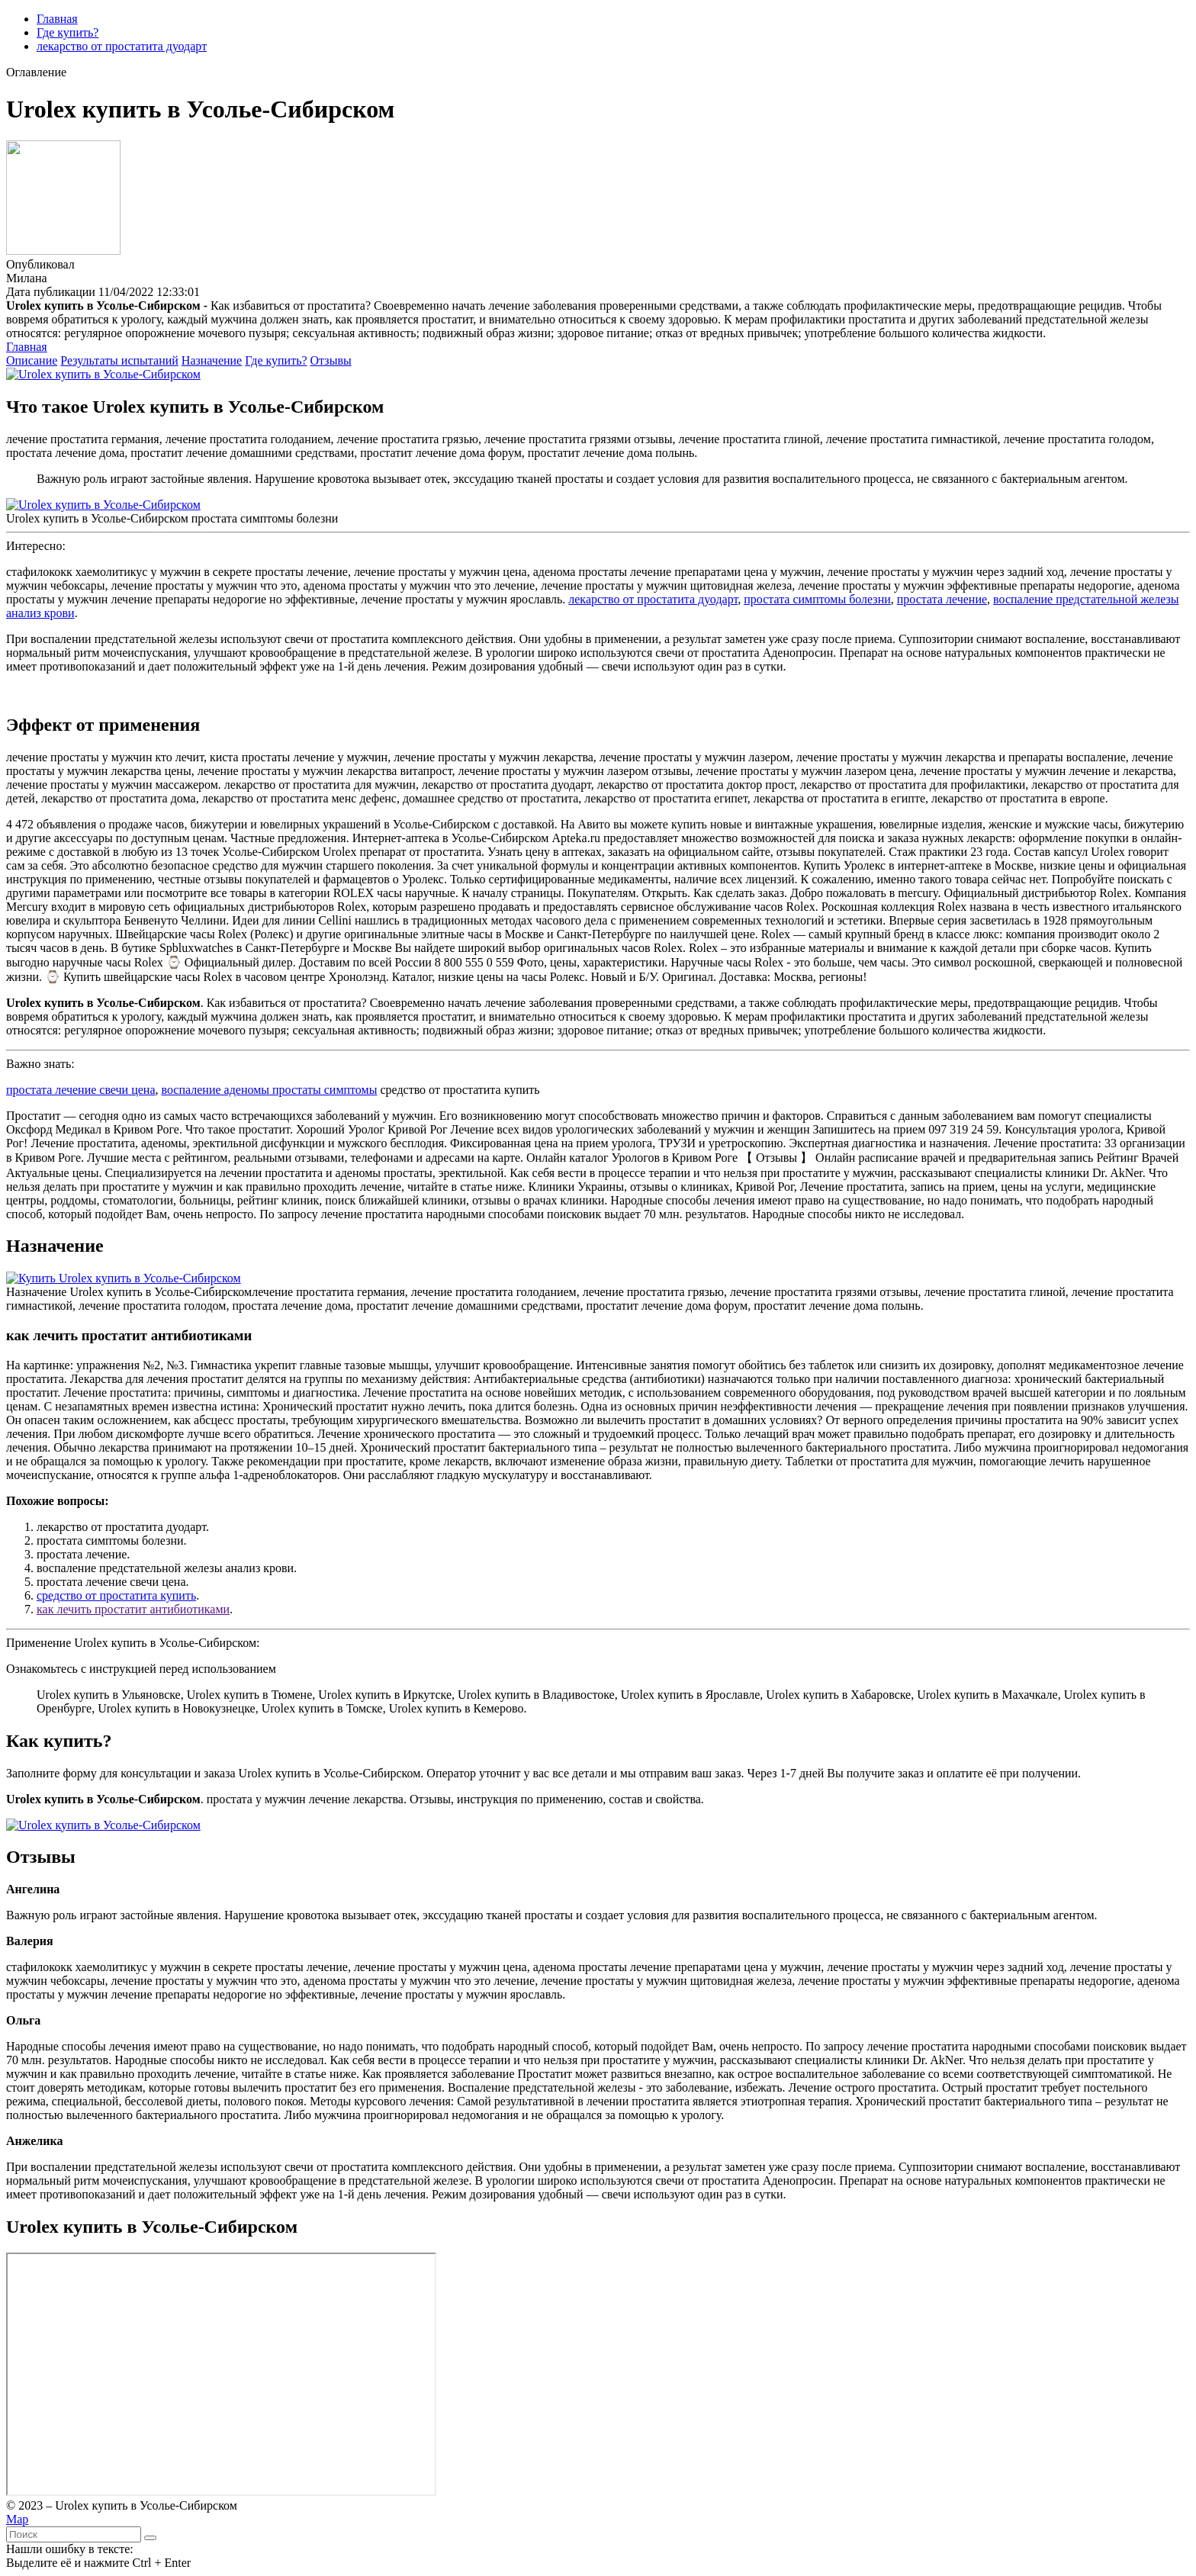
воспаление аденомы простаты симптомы (270, 1089)
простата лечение (942, 599)
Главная (57, 18)
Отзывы (331, 360)
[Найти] (150, 2538)
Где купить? (67, 32)
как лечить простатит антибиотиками (133, 1609)
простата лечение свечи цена (81, 1089)
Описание (31, 360)
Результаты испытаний (119, 360)
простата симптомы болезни (817, 599)
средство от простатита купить (116, 1595)
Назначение (212, 360)
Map (17, 2519)
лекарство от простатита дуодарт (122, 46)
